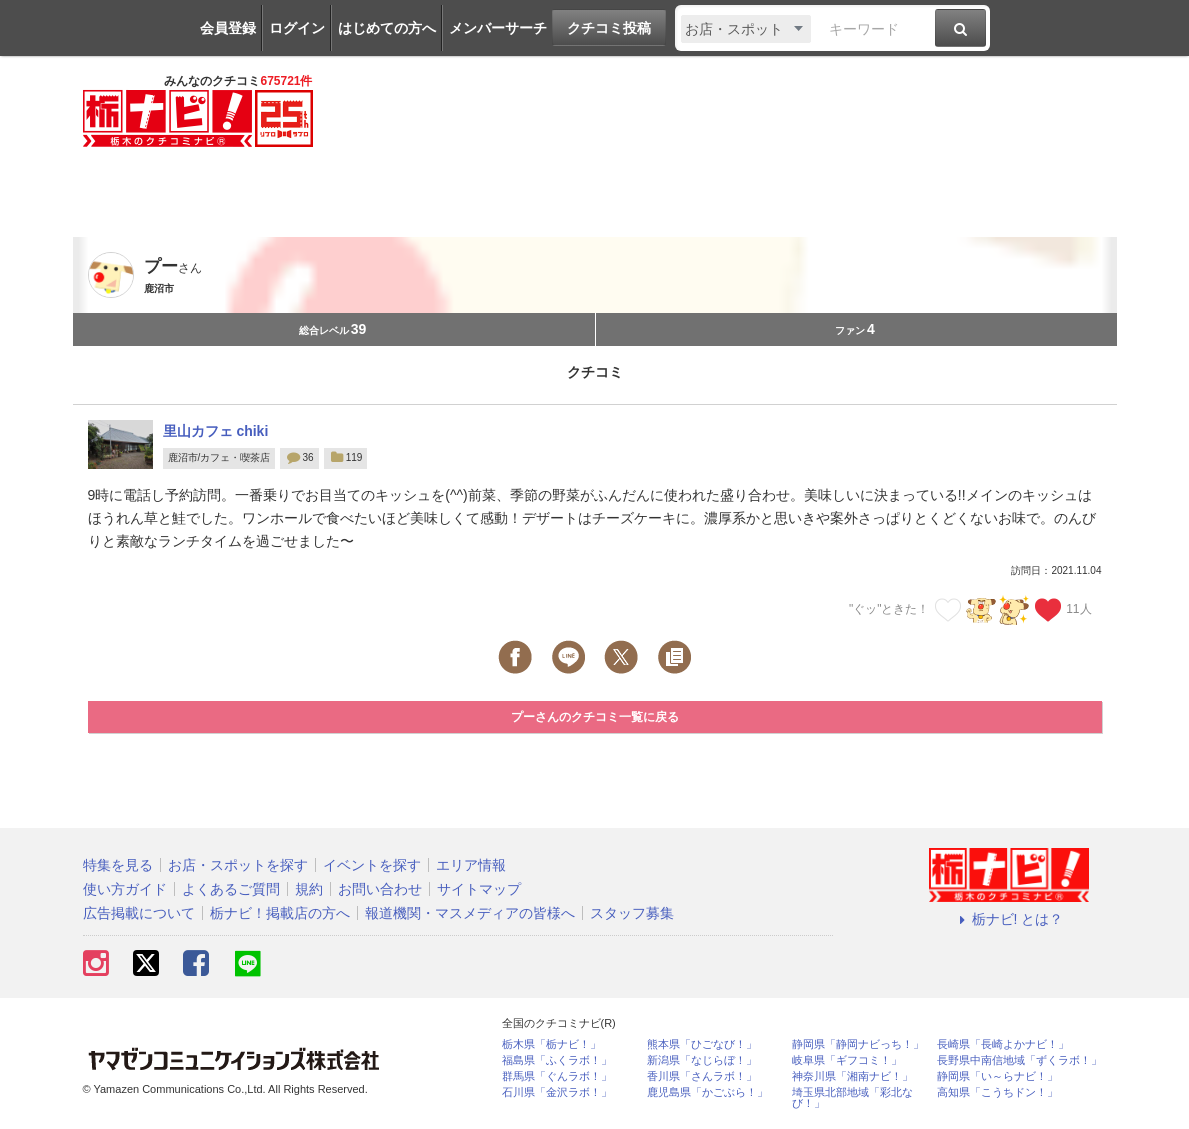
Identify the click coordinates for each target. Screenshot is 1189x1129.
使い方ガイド (125, 889)
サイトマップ (479, 889)
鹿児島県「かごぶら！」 (707, 1092)
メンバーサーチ (498, 28)
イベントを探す (372, 865)
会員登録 (228, 28)
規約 (309, 889)
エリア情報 (471, 865)
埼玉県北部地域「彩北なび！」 (852, 1098)
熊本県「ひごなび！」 (702, 1044)
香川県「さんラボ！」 (702, 1076)
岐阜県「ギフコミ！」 (847, 1060)
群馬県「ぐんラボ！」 (557, 1076)
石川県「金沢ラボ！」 (557, 1092)
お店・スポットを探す (238, 865)
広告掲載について (139, 913)
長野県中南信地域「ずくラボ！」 (1019, 1060)
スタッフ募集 (632, 913)
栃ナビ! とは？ (1009, 919)
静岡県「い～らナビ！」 (997, 1076)
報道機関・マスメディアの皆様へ (470, 913)
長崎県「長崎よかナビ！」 (1003, 1044)
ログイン (297, 28)
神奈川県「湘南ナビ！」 (852, 1076)
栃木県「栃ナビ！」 (551, 1044)
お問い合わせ (380, 889)
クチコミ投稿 (609, 28)
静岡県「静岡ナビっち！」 (858, 1044)
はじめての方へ (387, 28)
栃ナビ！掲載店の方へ (280, 913)
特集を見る (118, 865)
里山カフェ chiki (216, 431)
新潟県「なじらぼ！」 (702, 1060)
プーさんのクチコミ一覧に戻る (595, 717)
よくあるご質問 (231, 889)
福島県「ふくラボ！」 (557, 1060)
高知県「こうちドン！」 (997, 1092)
